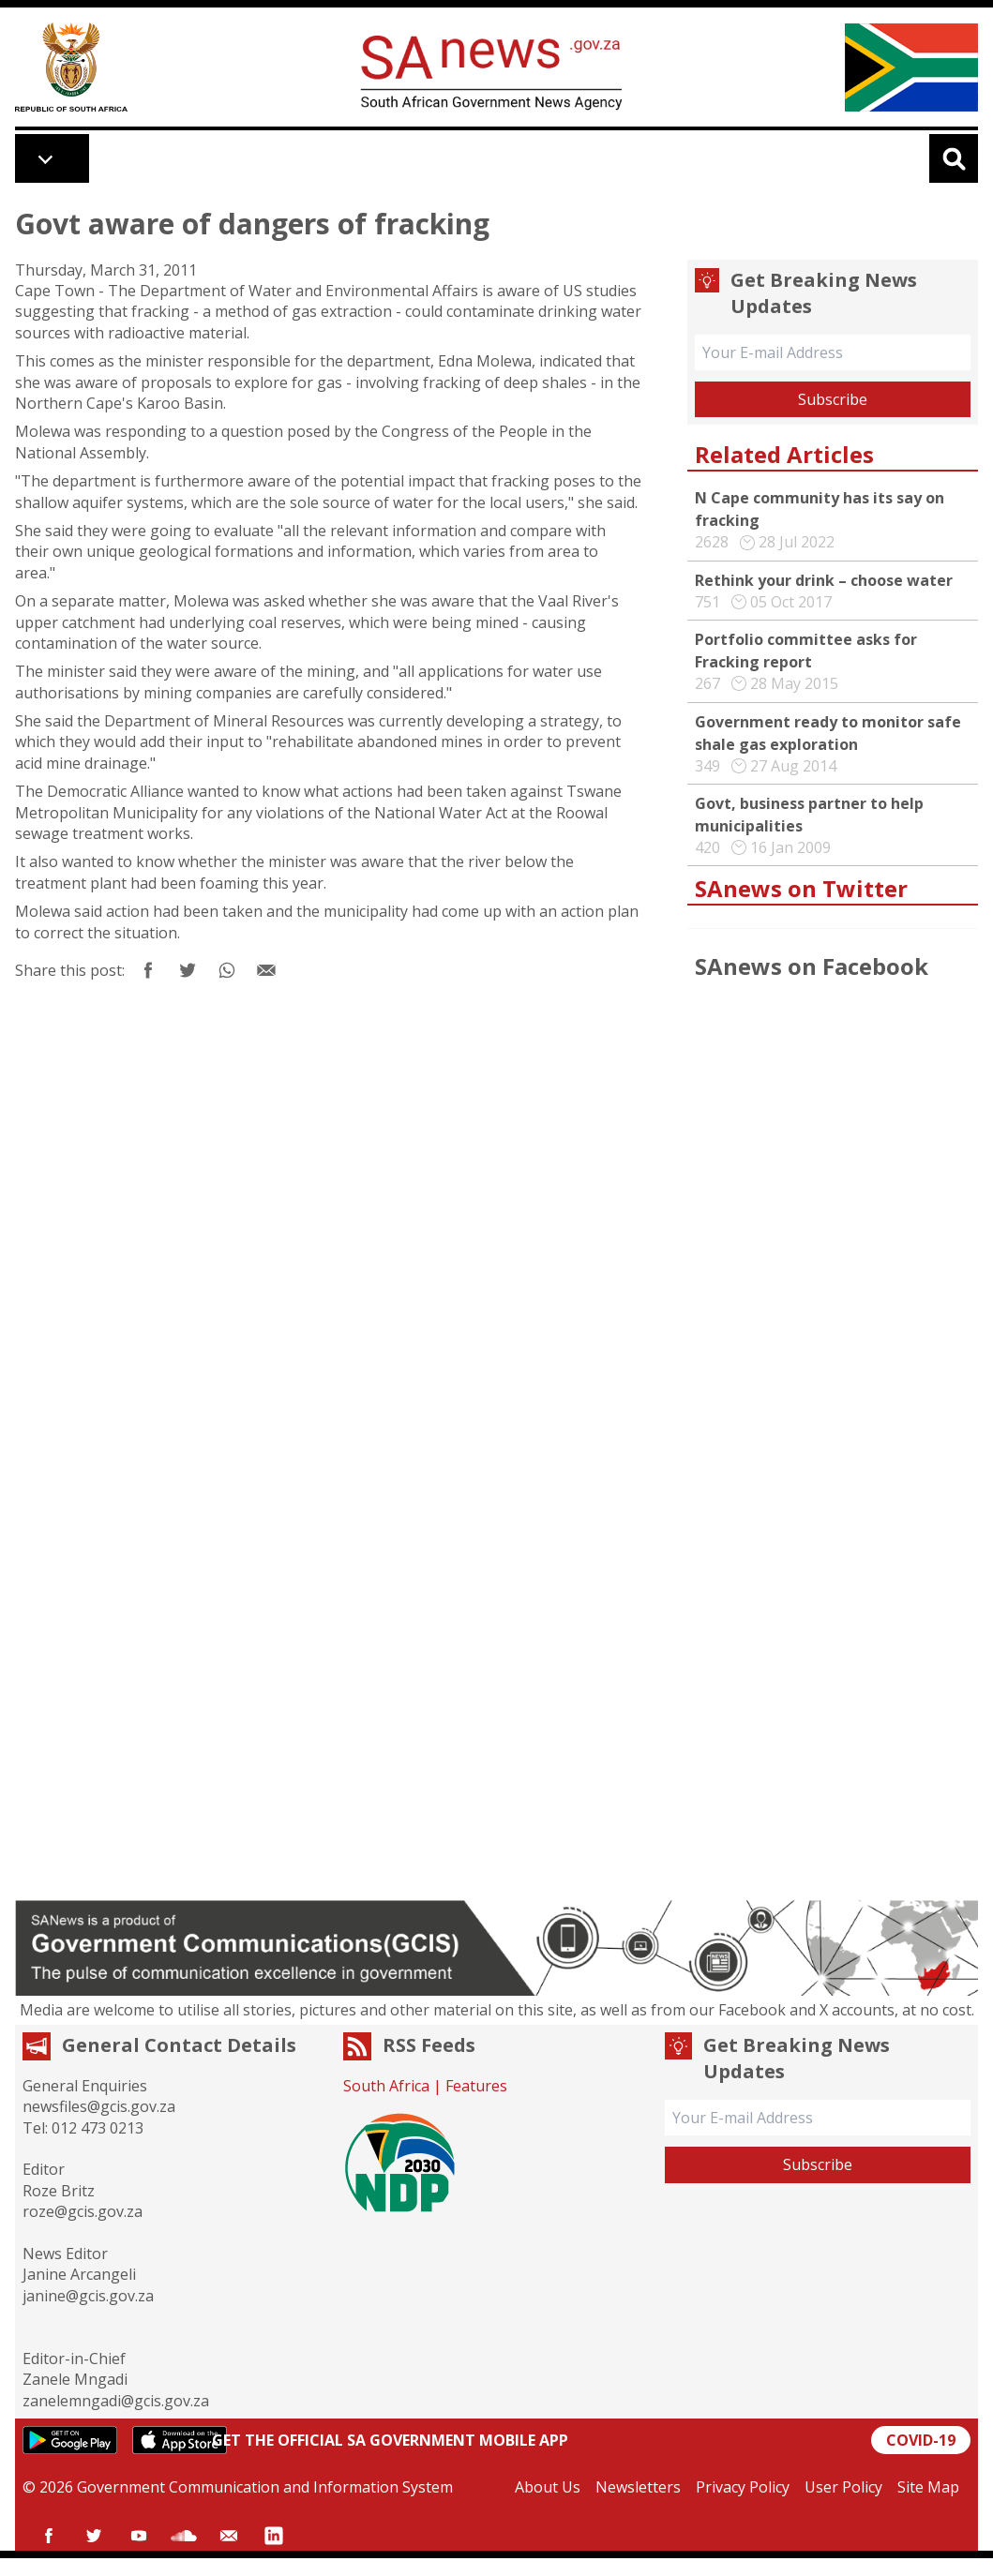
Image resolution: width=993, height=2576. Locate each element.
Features (476, 2085)
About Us (547, 2487)
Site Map (928, 2487)
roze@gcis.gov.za (83, 2211)
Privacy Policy (743, 2487)
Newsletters (638, 2487)
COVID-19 (920, 2440)
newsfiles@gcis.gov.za (99, 2106)
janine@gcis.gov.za (88, 2295)
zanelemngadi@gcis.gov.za (116, 2400)
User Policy (843, 2487)
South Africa (386, 2085)
